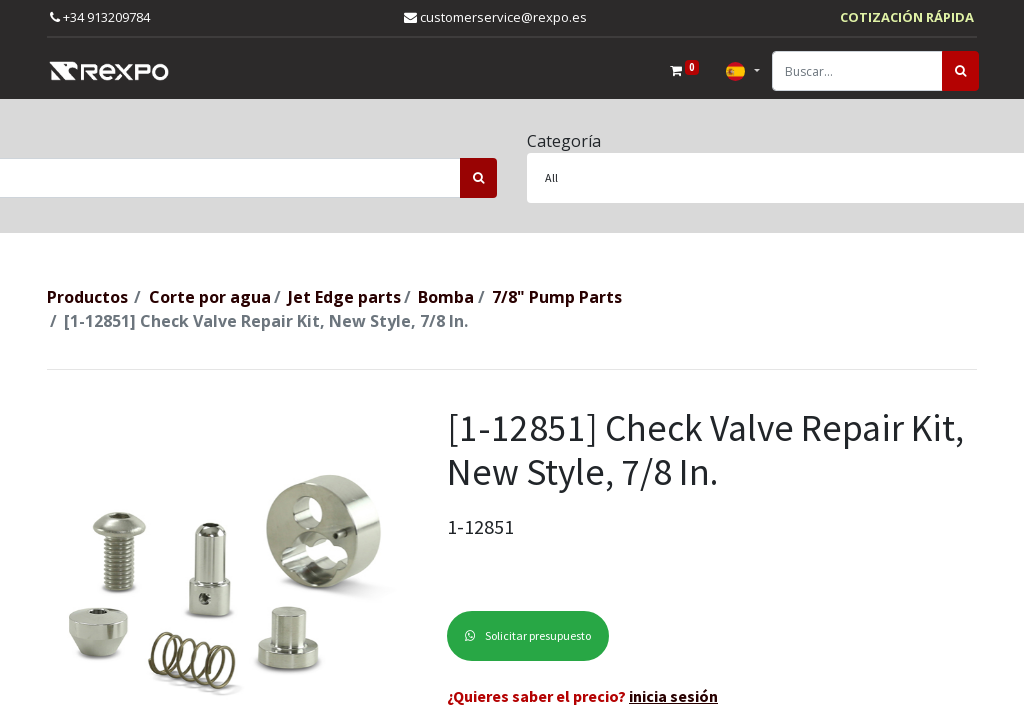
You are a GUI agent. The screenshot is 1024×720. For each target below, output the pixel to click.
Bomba (446, 297)
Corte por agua (210, 297)
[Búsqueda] (958, 71)
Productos (87, 297)
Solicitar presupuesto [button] (528, 635)
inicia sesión (673, 696)
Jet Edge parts (344, 297)
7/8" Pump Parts (557, 297)
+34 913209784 (100, 17)
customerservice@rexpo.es (495, 17)
